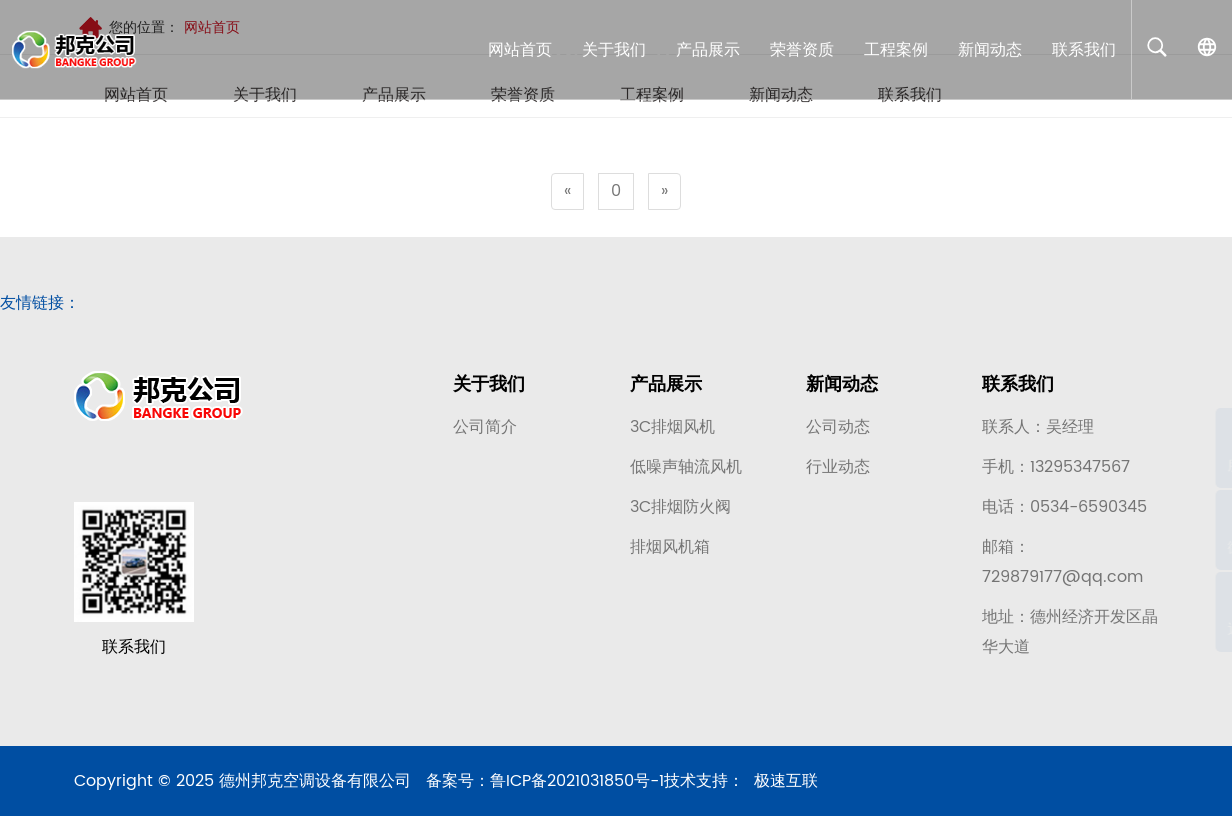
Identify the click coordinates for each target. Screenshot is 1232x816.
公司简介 (485, 431)
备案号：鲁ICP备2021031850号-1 (545, 794)
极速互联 (786, 794)
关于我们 (489, 388)
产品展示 (666, 388)
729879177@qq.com (1062, 581)
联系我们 (1018, 388)
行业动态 (838, 471)
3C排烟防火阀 (680, 511)
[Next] (664, 191)
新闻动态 (842, 388)
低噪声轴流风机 (686, 471)
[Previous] (567, 191)
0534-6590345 (1088, 511)
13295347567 (1080, 471)
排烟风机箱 (670, 551)
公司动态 (838, 431)
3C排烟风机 (672, 431)
